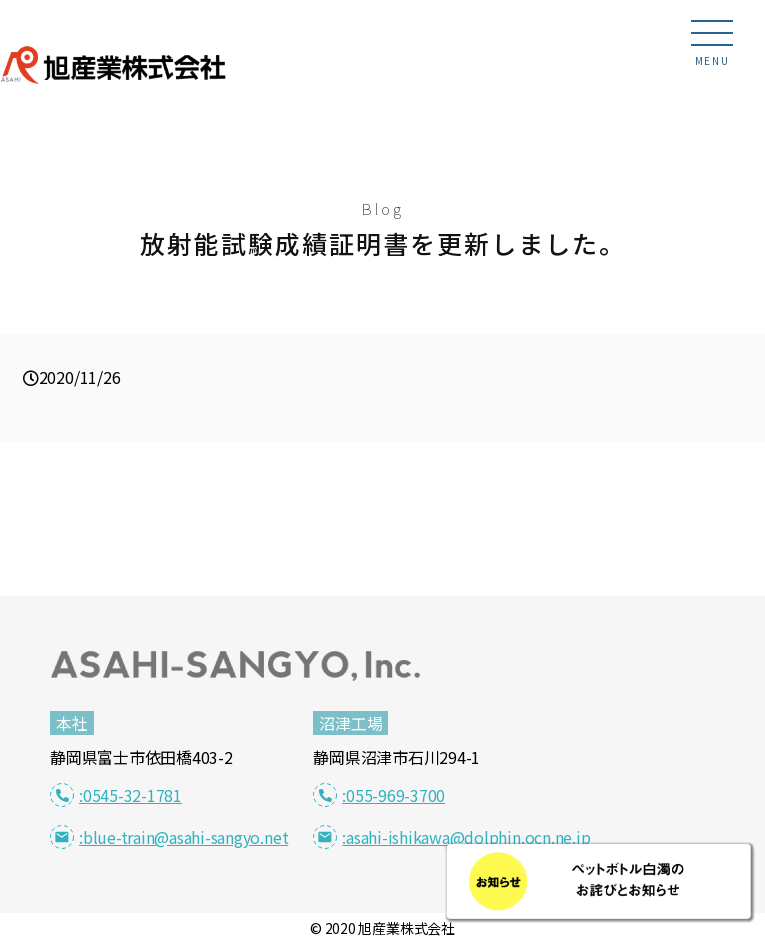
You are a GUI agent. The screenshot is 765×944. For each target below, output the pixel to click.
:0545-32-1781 (116, 795)
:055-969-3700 (379, 795)
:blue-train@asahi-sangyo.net (169, 837)
